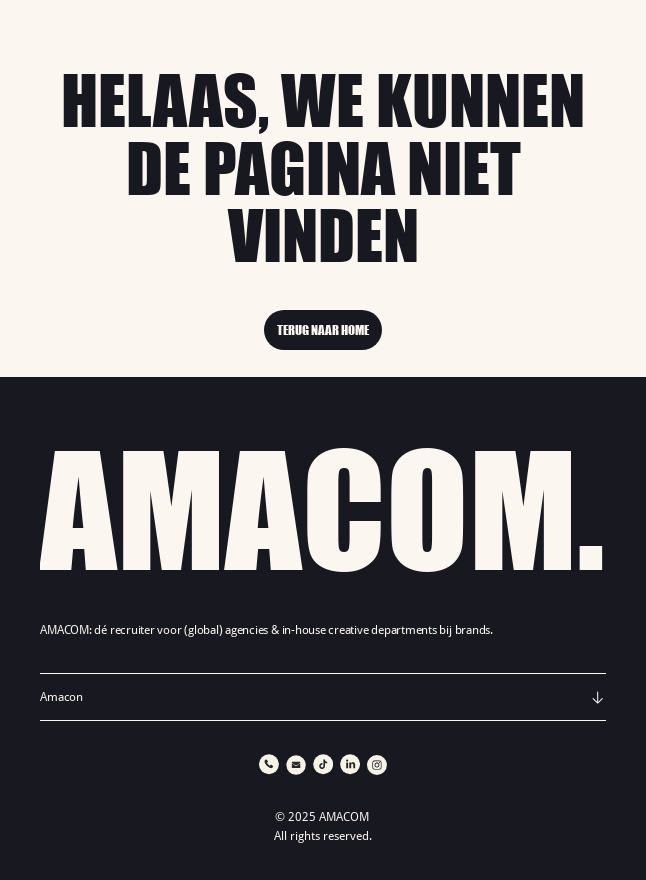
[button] (322, 697)
